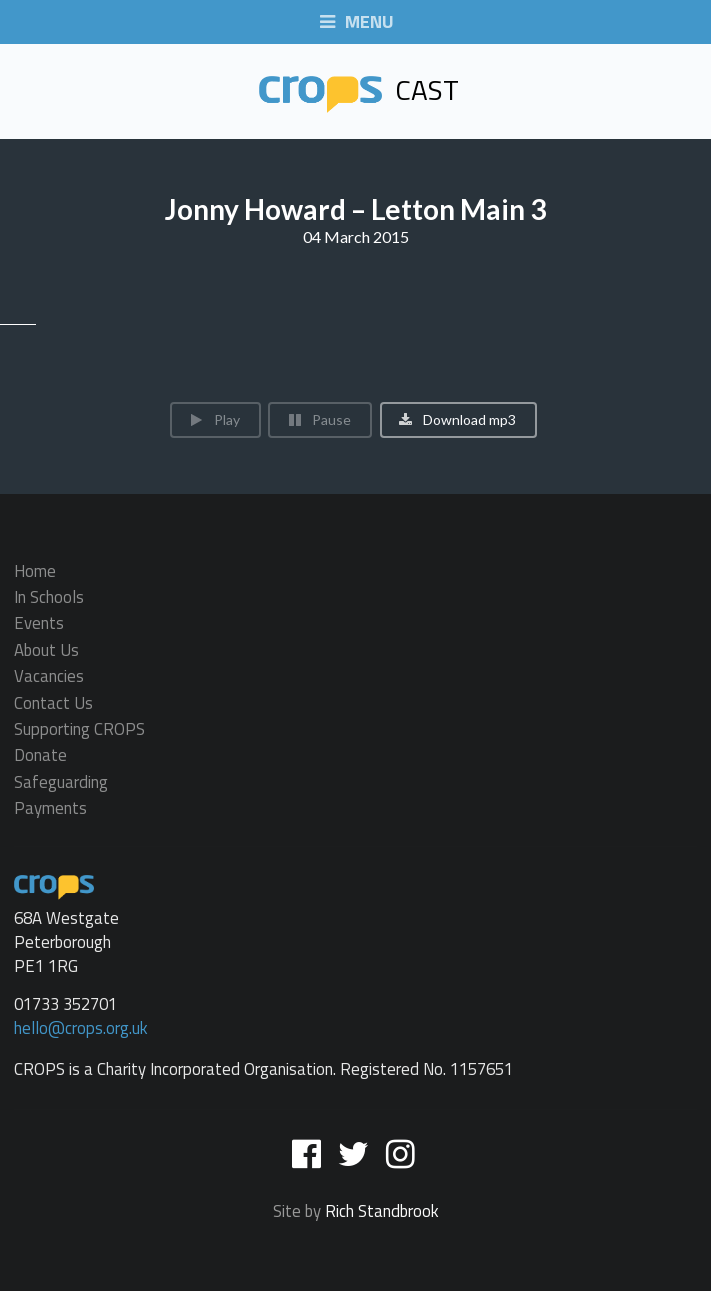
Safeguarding (61, 782)
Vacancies (49, 677)
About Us (46, 650)
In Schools (49, 597)
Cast (359, 89)
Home (35, 573)
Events (39, 624)
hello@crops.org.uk (81, 1028)
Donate (40, 756)
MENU (356, 22)
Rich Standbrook (382, 1211)
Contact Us (53, 703)
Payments (50, 806)
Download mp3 (457, 419)
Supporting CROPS (79, 729)
